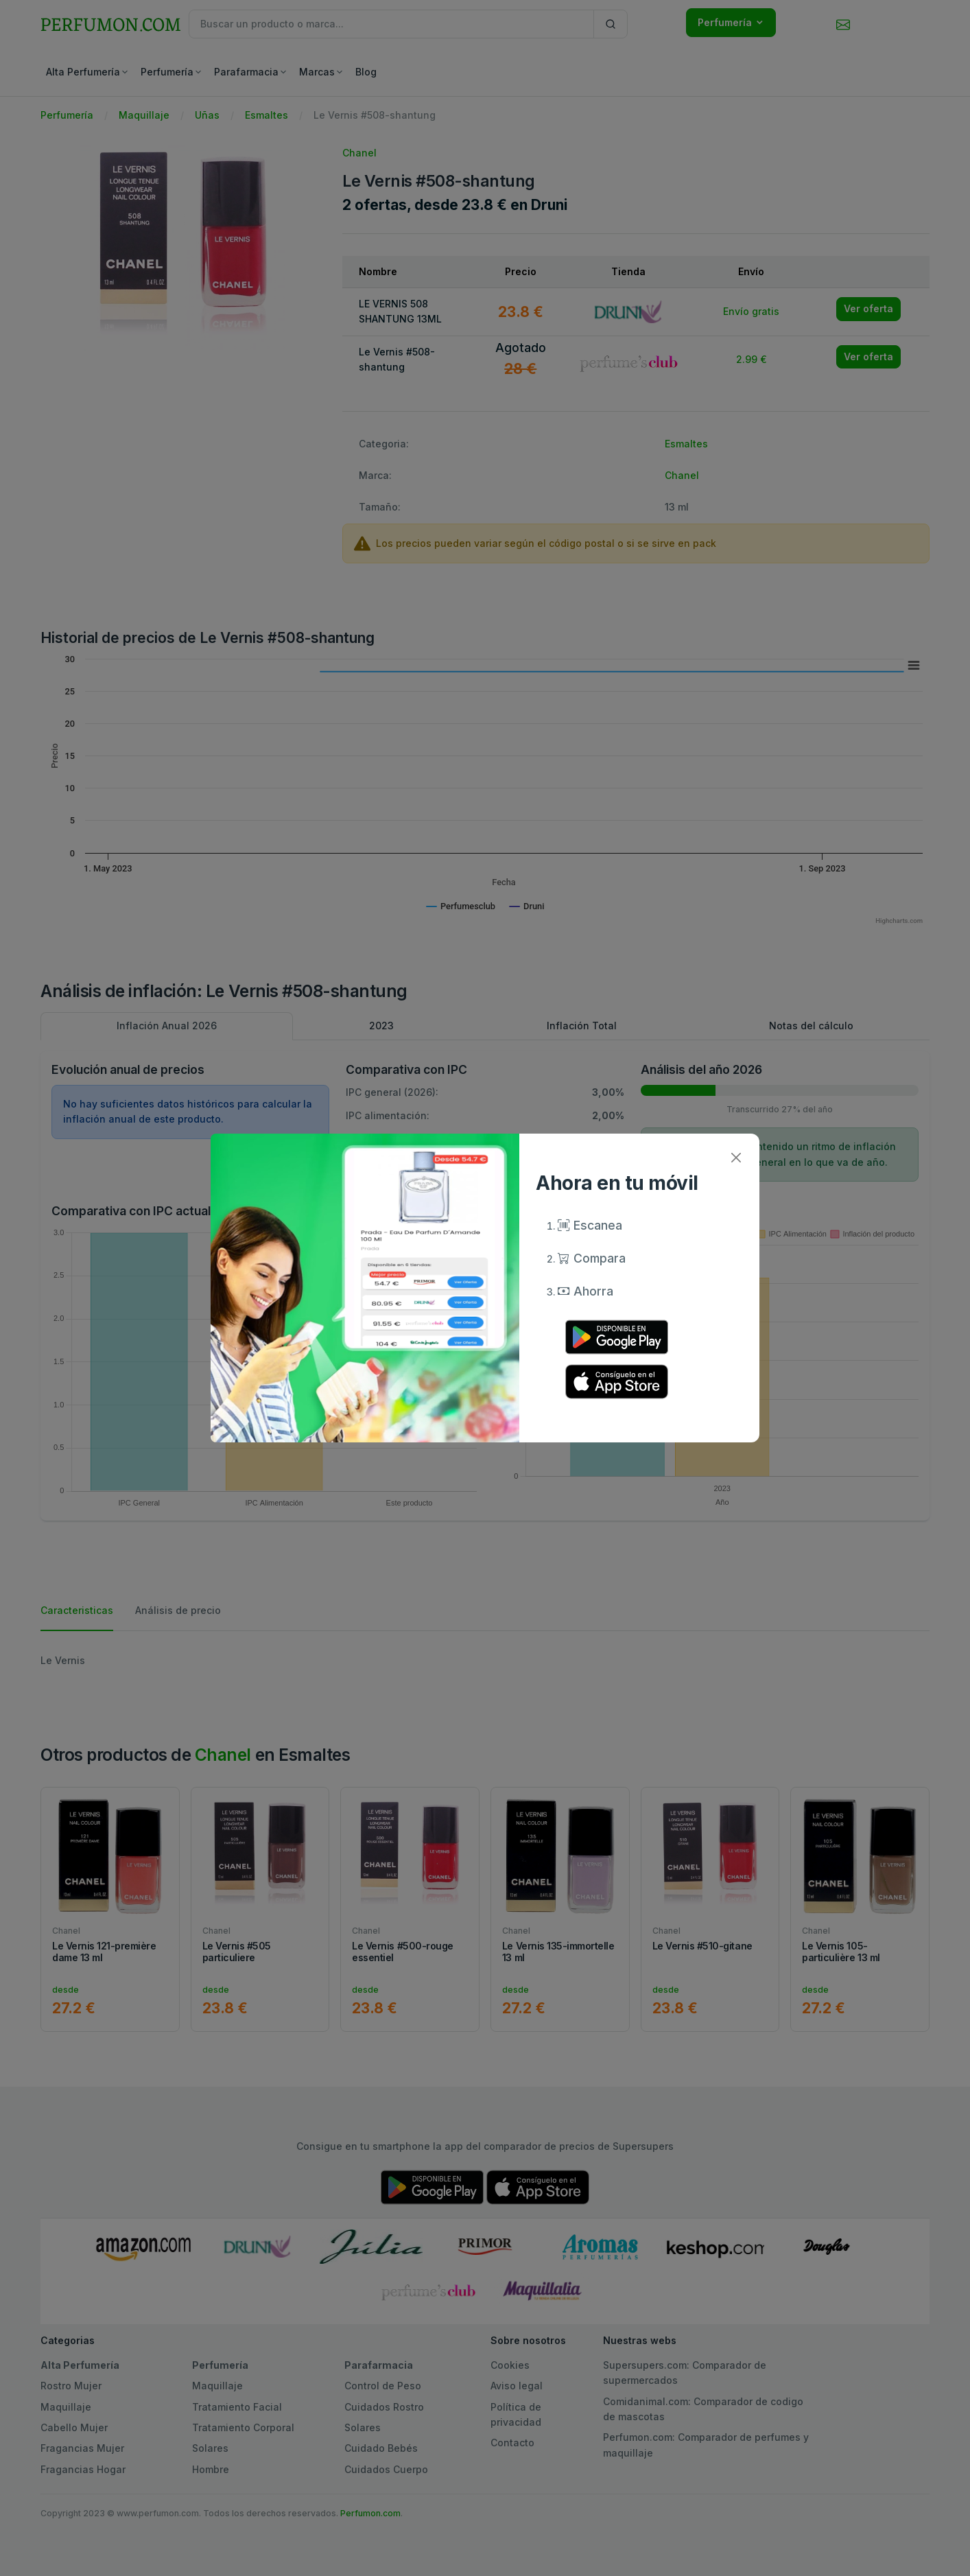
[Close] (736, 1157)
